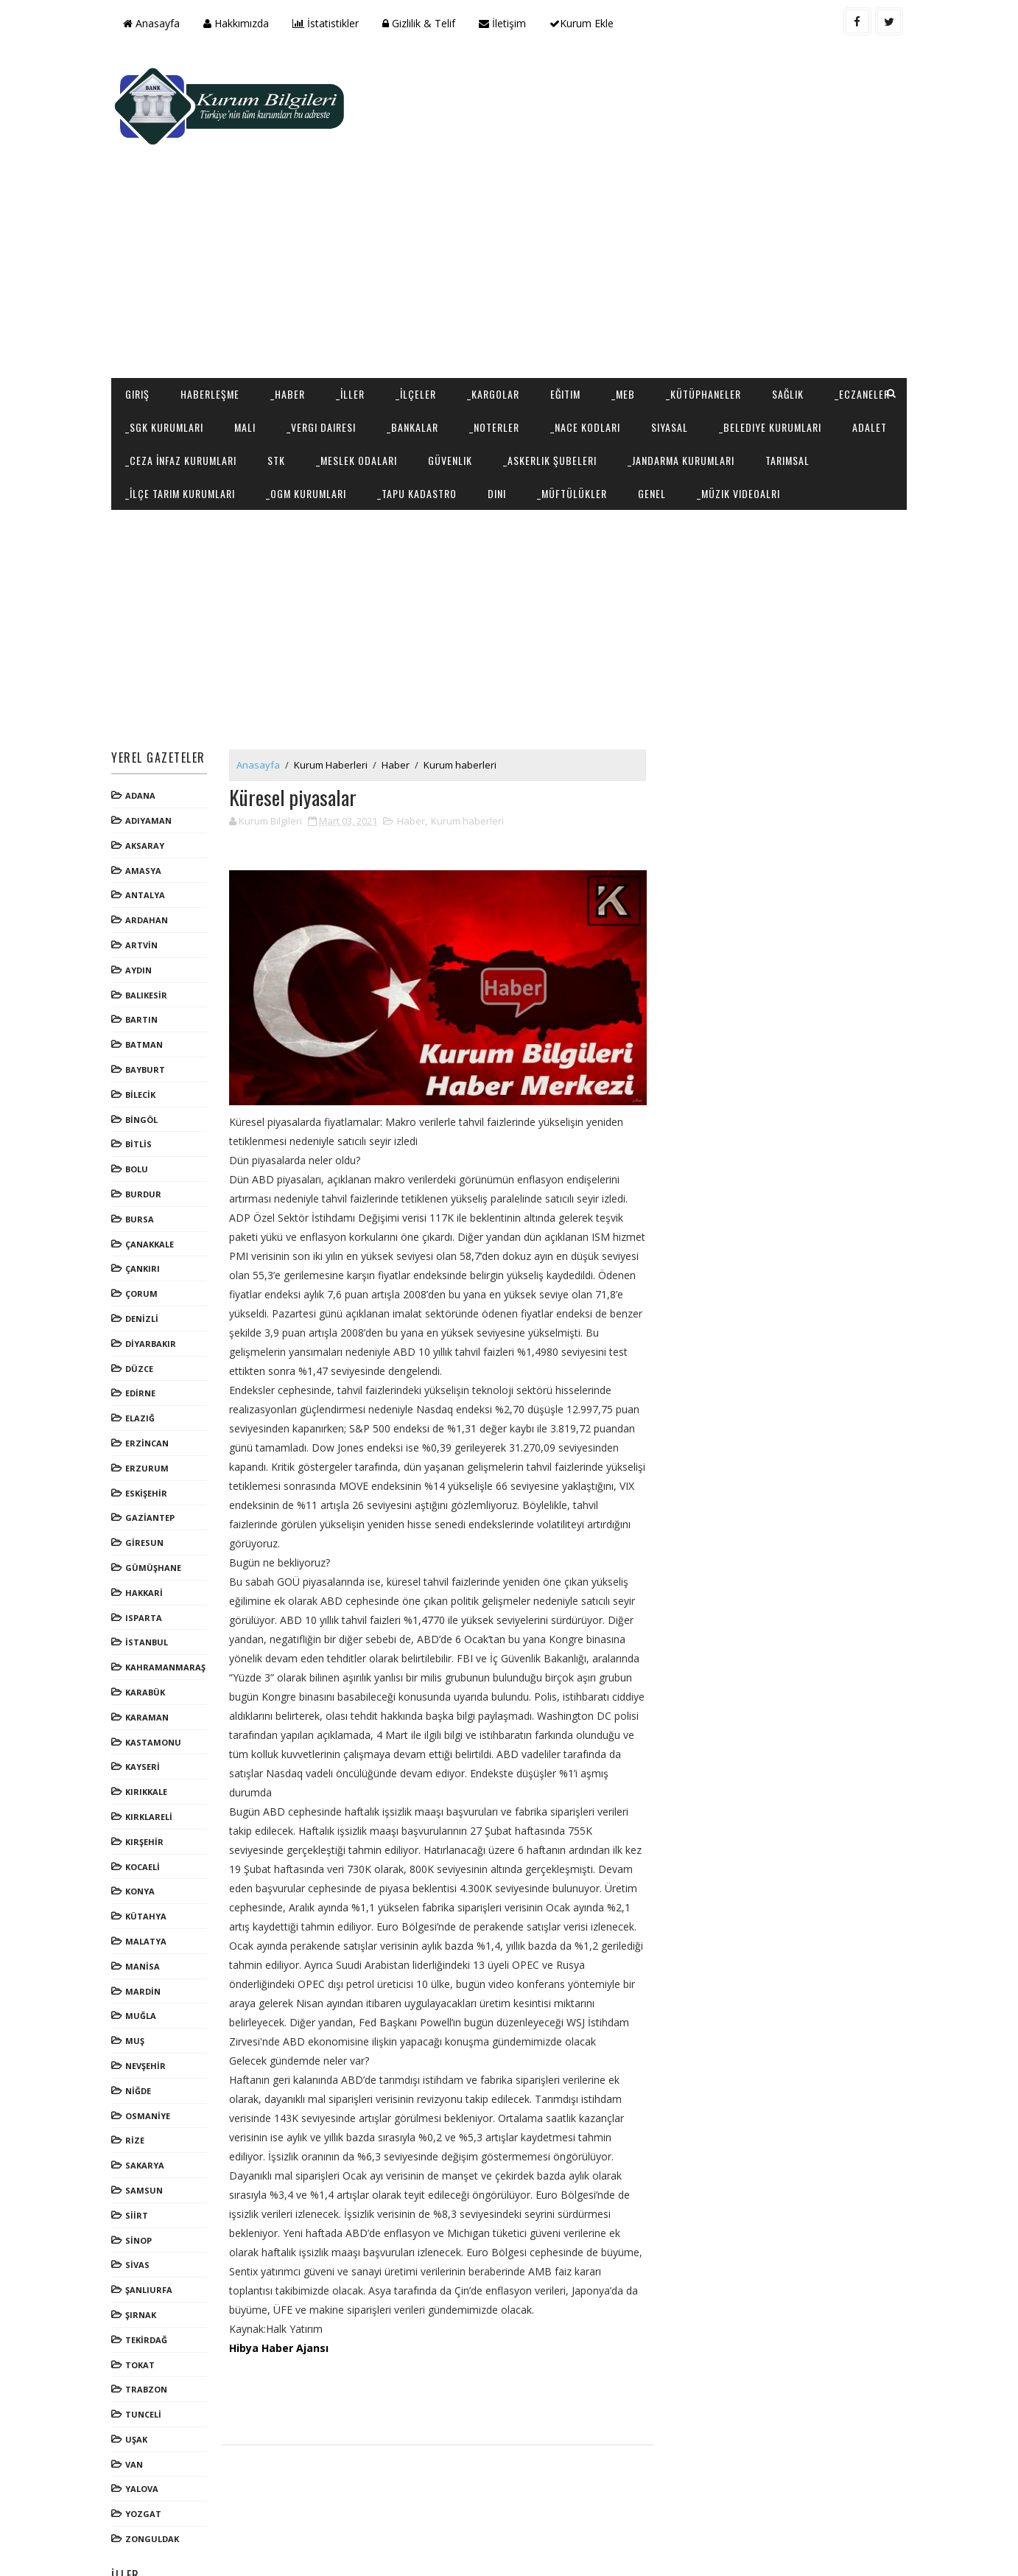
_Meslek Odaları (559, 366)
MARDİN (146, 1930)
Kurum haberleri (463, 704)
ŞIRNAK (144, 2254)
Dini (713, 399)
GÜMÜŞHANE (157, 1507)
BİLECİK (144, 1034)
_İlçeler (419, 300)
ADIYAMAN (152, 760)
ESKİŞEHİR (150, 1432)
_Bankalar (502, 333)
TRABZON (150, 2328)
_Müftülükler (789, 399)
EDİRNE (144, 1332)
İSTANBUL (150, 1581)
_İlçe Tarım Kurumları (397, 399)
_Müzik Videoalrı (170, 432)
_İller (354, 300)
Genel (868, 399)
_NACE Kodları (675, 333)
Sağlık (791, 300)
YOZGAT (147, 2453)
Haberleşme (213, 300)
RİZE (138, 2079)
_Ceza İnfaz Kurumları (383, 366)
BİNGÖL (145, 1059)
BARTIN (145, 959)
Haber (399, 704)
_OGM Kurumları (522, 399)
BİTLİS (142, 1083)
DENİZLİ (145, 1258)
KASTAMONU (157, 1681)
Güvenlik (653, 366)
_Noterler (584, 333)
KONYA (143, 1830)
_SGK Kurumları (254, 333)
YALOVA (145, 2428)
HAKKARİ (147, 1532)
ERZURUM (150, 1407)
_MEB (627, 300)
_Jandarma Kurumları (182, 399)
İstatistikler (329, 23)
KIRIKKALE (150, 1731)
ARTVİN (145, 884)
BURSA (143, 1158)
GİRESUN (148, 1482)
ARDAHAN (150, 859)
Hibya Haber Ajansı (282, 2285)
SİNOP (142, 2179)
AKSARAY (148, 785)
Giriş (141, 300)
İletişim (506, 23)
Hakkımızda (240, 23)
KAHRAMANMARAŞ (169, 1606)
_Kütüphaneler (707, 300)
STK (479, 366)
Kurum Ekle (585, 23)
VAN (138, 2403)
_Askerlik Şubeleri (752, 366)
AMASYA (147, 810)
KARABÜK (149, 1631)
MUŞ (138, 1980)
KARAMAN (150, 1656)
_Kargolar (497, 300)
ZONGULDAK (156, 2478)
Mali (334, 333)
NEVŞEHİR (149, 2005)
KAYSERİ (146, 1706)
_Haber (291, 300)
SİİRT (140, 2154)
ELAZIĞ (143, 1357)
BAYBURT (149, 1009)
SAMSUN (147, 2129)
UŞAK (140, 2378)
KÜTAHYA (149, 1855)
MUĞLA (144, 1955)
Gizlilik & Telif (422, 23)
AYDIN (142, 909)
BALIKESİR (150, 934)
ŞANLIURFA (152, 2229)
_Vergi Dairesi (411, 333)
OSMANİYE (151, 2054)
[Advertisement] (634, 166)
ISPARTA (147, 1556)
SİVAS (141, 2204)
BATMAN (147, 984)
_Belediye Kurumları (180, 366)
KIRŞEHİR (148, 1781)
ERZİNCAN (150, 1382)
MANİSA (146, 1905)
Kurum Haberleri (334, 704)
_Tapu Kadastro (633, 399)
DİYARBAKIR (154, 1283)
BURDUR (147, 1133)
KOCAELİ (146, 1805)
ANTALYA (149, 834)
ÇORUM (145, 1233)
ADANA (144, 735)
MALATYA (149, 1880)
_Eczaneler (156, 333)
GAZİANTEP (153, 1457)
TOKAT (143, 2303)
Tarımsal (289, 399)
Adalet (279, 366)
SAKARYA (148, 2104)
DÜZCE (143, 1308)
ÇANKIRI (146, 1208)
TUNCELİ (147, 2353)
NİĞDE (142, 2030)
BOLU (140, 1108)
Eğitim (569, 300)
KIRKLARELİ (152, 1756)
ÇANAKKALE (153, 1183)
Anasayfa (155, 23)
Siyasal (759, 333)
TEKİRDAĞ (150, 2279)
